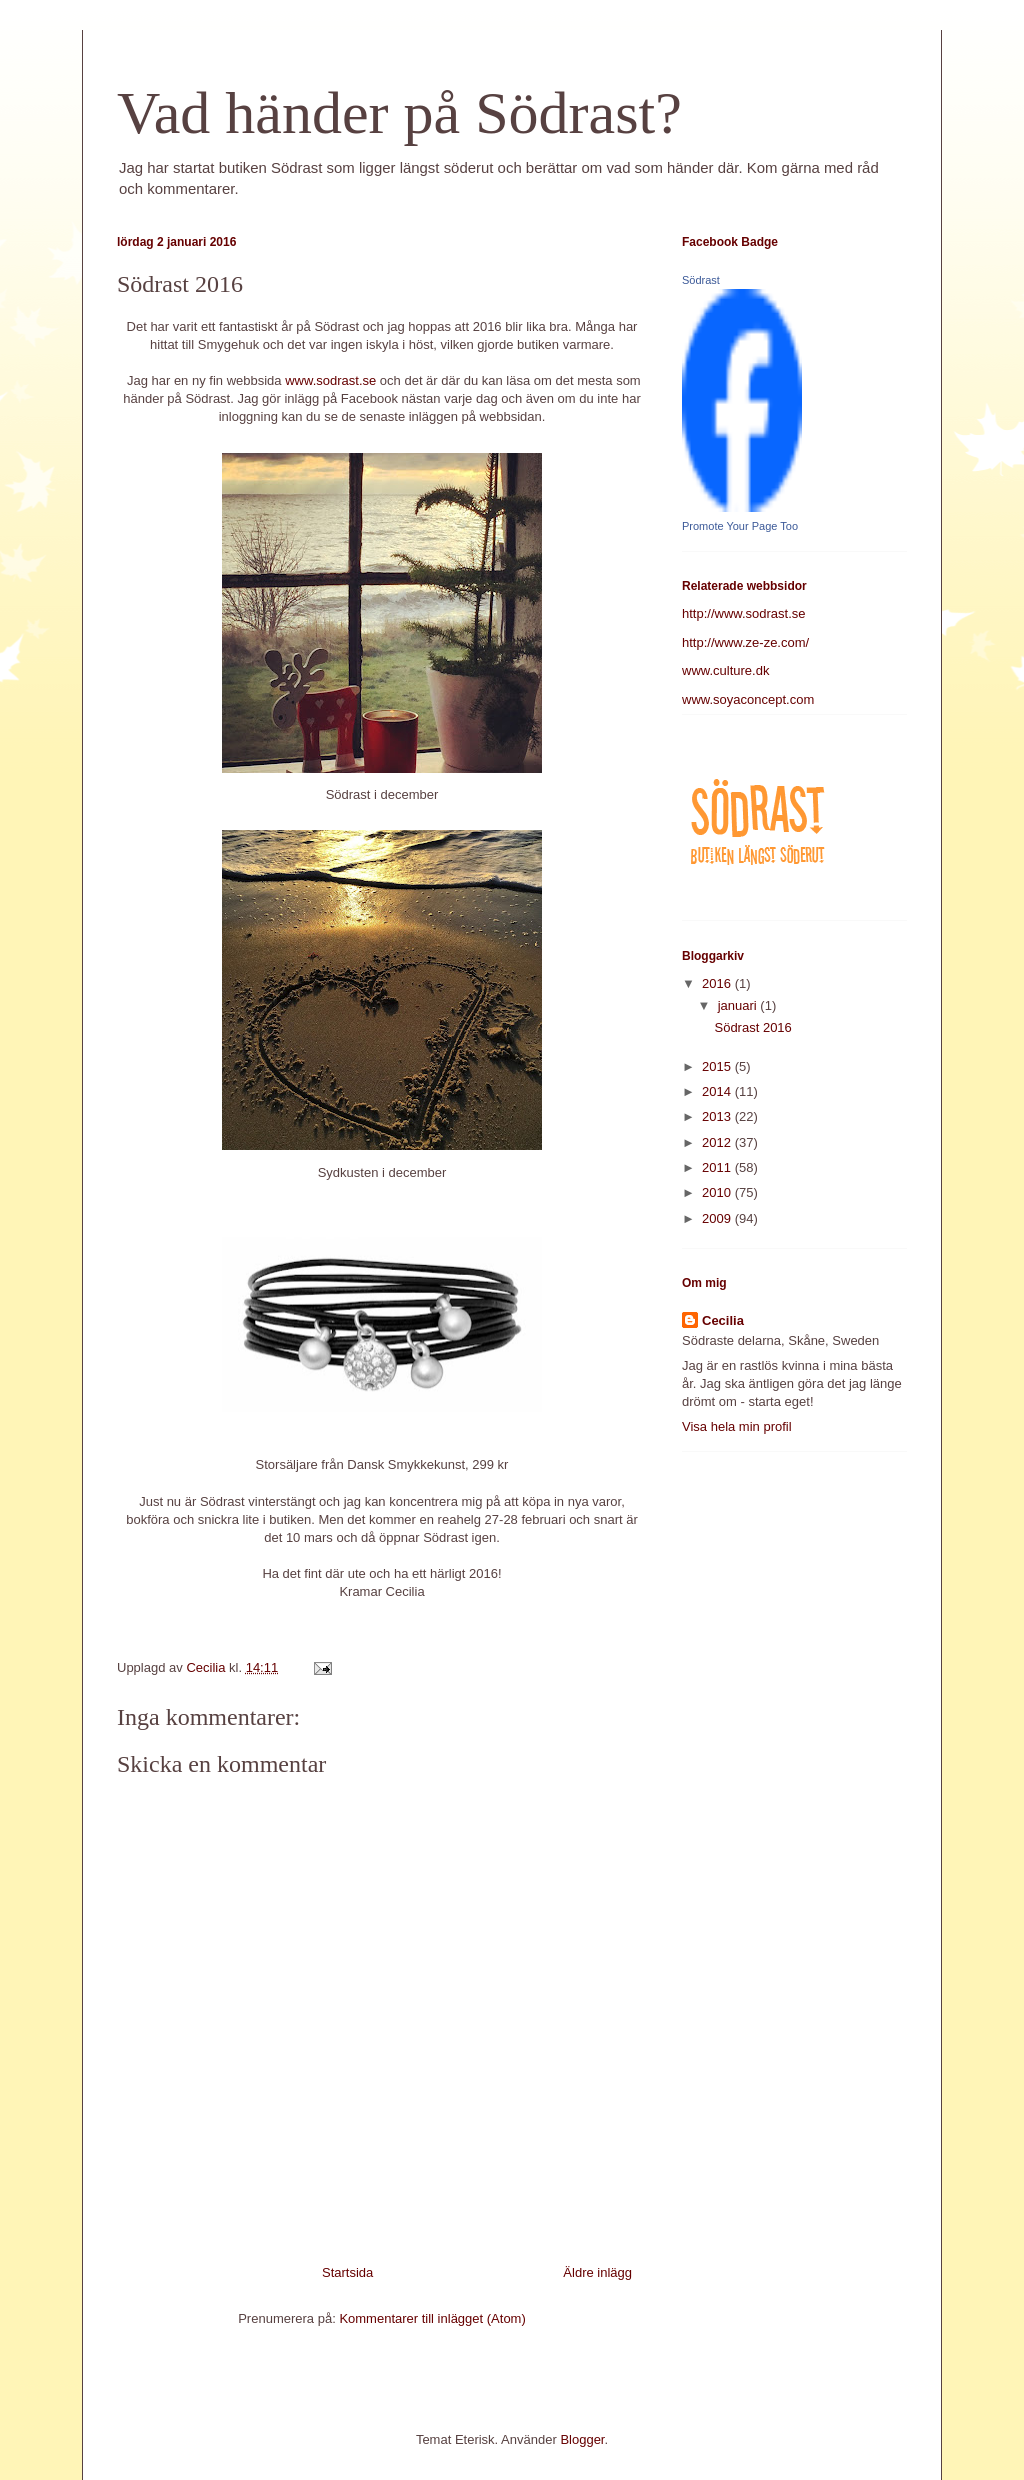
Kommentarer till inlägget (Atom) (432, 2318)
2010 (718, 1192)
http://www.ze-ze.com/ (745, 642)
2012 (718, 1142)
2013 (718, 1116)
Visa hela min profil (737, 1426)
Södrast (701, 280)
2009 (718, 1218)
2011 (718, 1167)
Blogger (582, 2439)
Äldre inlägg (597, 2272)
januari (739, 1005)
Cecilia (723, 1320)
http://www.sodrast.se (744, 613)
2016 (718, 983)
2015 (718, 1066)
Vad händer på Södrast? (399, 113)
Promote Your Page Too (740, 526)
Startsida (347, 2272)
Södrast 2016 (752, 1027)
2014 (718, 1091)
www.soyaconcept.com (748, 699)
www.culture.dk (725, 670)
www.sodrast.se (330, 380)
